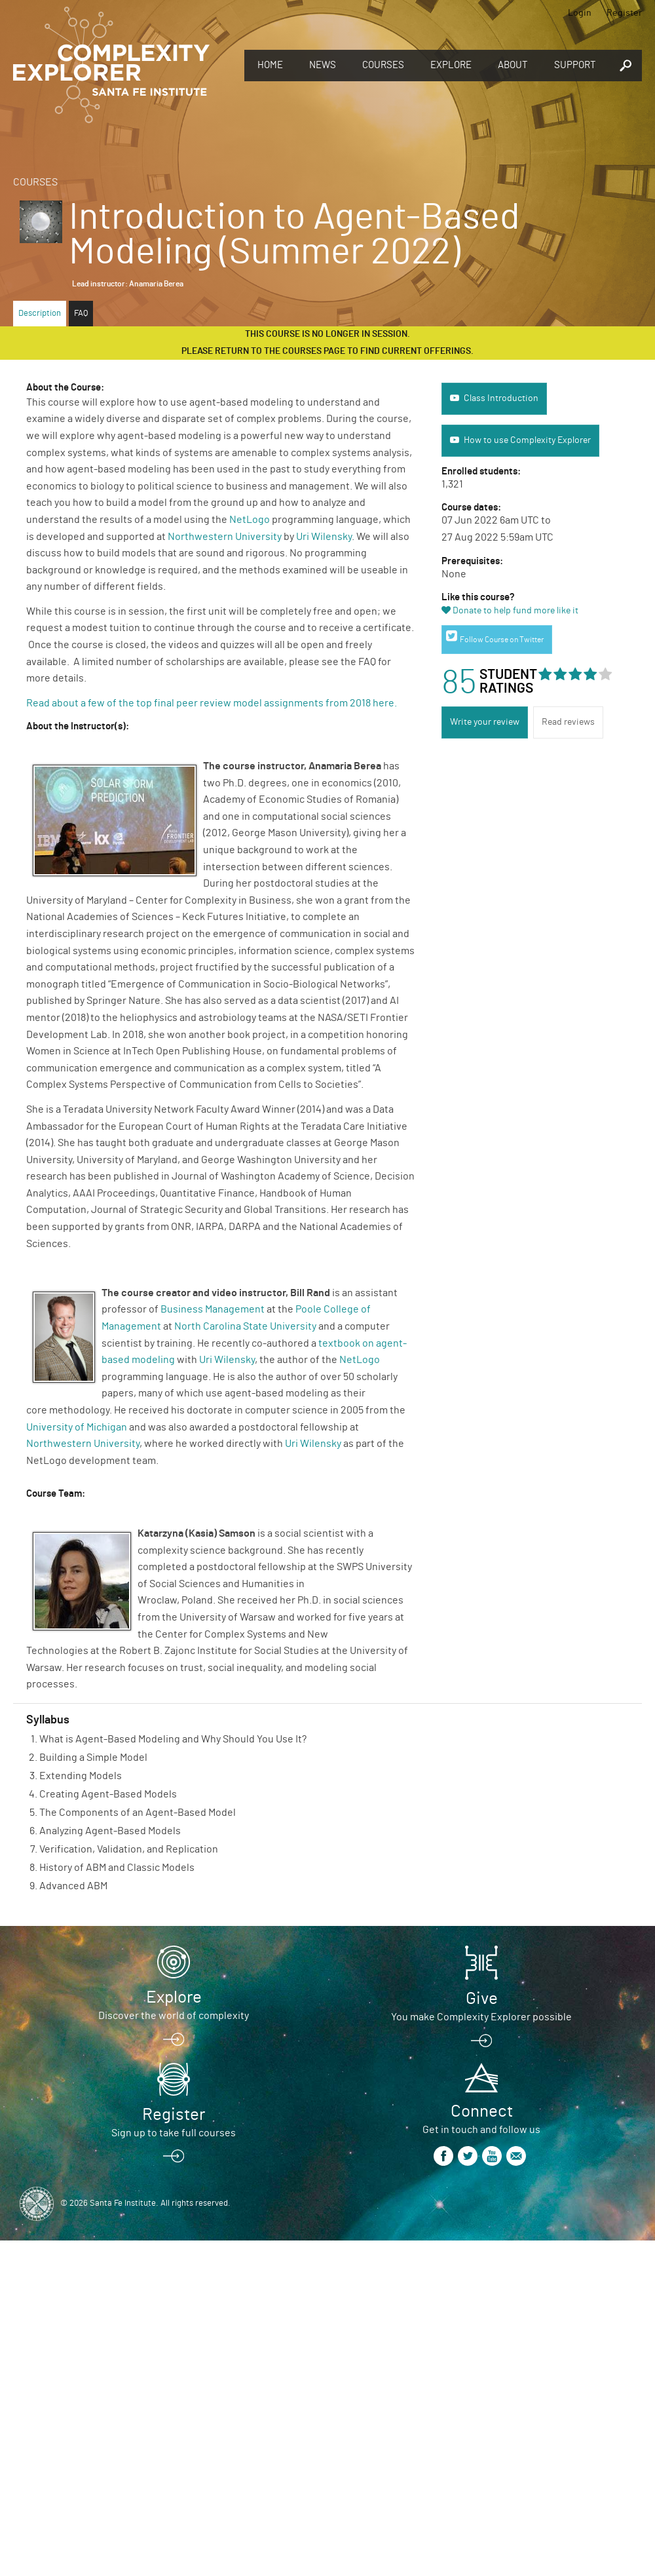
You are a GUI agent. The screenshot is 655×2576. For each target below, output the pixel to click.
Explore (451, 65)
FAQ (81, 313)
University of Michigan (76, 1427)
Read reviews (568, 722)
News (322, 65)
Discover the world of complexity (173, 2015)
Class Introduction (501, 398)
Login (579, 13)
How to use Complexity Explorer (527, 440)
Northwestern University (225, 536)
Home (270, 65)
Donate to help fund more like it (515, 610)
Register (624, 13)
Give (482, 1998)
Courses (383, 65)
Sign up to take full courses (173, 2133)
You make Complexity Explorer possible (481, 2017)
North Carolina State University (245, 1326)
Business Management (212, 1309)
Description (39, 313)
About (513, 65)
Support (575, 65)
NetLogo (249, 519)
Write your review (484, 722)
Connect (482, 2111)
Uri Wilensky (324, 536)
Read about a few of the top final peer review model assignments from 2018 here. (212, 703)
